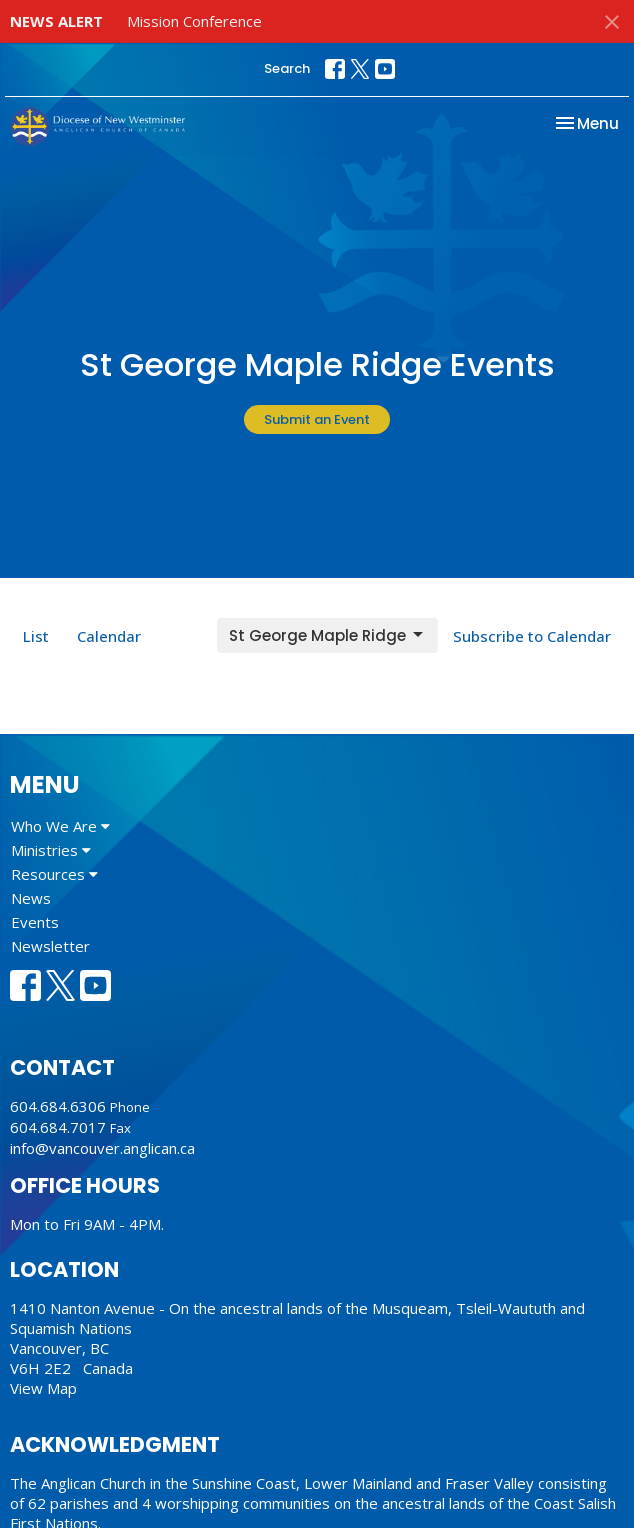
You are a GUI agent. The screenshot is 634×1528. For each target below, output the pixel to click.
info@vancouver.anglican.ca (102, 1148)
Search (287, 68)
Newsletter (50, 946)
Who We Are (60, 826)
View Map (43, 1388)
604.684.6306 (58, 1106)
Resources (54, 874)
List (36, 636)
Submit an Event (317, 419)
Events (35, 922)
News (31, 898)
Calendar (109, 636)
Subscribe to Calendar (532, 636)
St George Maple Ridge (327, 635)
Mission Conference (194, 21)
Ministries (51, 850)
